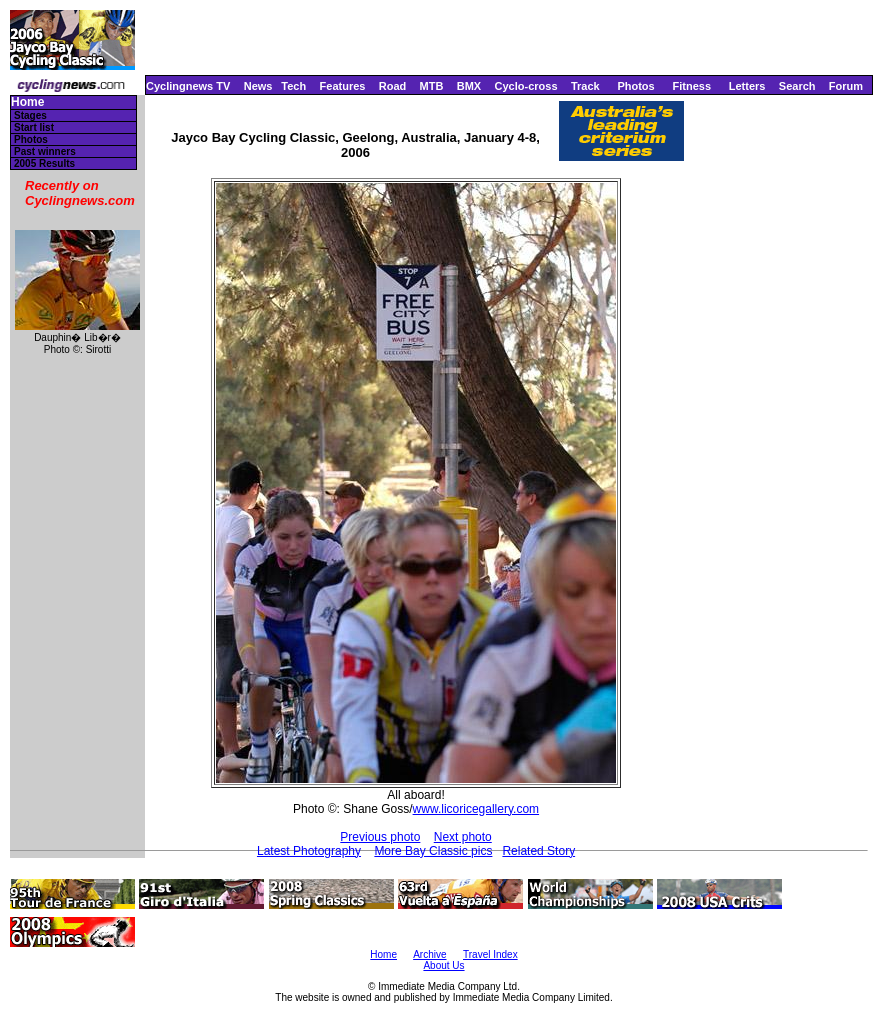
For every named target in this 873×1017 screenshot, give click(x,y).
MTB (432, 86)
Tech (293, 86)
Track (585, 86)
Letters (747, 86)
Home (27, 102)
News (258, 86)
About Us (443, 965)
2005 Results (44, 163)
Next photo (463, 837)
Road (393, 86)
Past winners (45, 151)
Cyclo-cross (526, 86)
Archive (429, 954)
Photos (635, 86)
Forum (846, 86)
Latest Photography (309, 851)
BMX (469, 86)
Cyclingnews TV (188, 86)
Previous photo (380, 837)
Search (797, 86)
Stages (30, 115)
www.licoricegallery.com (476, 809)
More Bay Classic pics (433, 851)
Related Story (538, 851)
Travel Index (490, 954)
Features (343, 86)
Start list (34, 127)
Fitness (691, 86)
